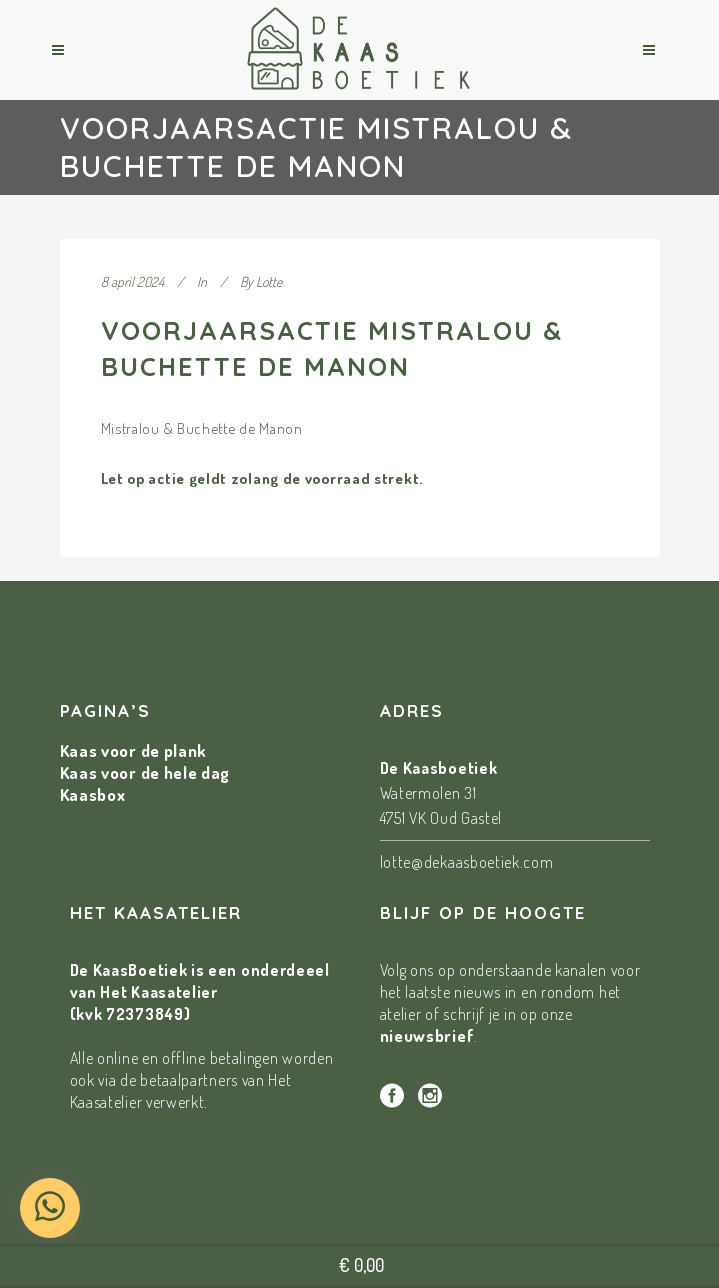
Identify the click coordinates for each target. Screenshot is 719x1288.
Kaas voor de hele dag (145, 772)
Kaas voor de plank (134, 750)
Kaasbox (93, 794)
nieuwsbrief (427, 1035)
